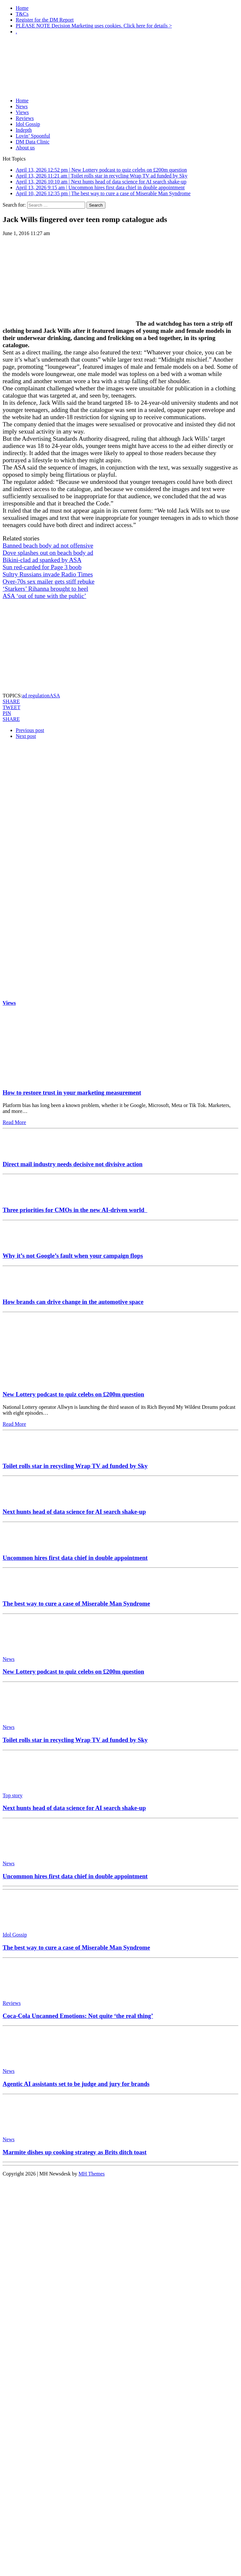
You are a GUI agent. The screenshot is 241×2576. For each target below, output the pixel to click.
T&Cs (22, 14)
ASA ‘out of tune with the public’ (44, 595)
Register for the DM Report (45, 20)
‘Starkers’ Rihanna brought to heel (45, 588)
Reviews (25, 118)
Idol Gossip (28, 124)
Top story (13, 1795)
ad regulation (35, 695)
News (22, 106)
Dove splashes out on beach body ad (48, 552)
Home (22, 8)
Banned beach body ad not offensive (48, 545)
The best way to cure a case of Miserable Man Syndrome (76, 1603)
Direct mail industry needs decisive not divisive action (72, 1164)
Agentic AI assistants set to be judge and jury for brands (76, 2083)
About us (25, 147)
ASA (54, 695)
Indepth (24, 130)
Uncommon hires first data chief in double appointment (75, 1557)
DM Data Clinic (32, 142)
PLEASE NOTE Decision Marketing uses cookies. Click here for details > (94, 25)
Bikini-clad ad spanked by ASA (42, 559)
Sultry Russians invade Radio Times (48, 574)
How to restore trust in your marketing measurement (72, 1092)
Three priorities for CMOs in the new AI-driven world (75, 1209)
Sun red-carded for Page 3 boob (42, 567)
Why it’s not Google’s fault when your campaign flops (73, 1255)
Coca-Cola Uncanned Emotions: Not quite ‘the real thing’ (78, 2015)
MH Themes (92, 2173)
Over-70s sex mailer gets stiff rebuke (49, 581)
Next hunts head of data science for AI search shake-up (74, 1511)
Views (22, 112)
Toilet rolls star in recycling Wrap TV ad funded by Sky (75, 1465)
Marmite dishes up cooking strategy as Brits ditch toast (75, 2152)
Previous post (30, 730)
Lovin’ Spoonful (33, 136)
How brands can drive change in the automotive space (73, 1301)
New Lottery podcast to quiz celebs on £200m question (73, 1394)
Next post (26, 736)
